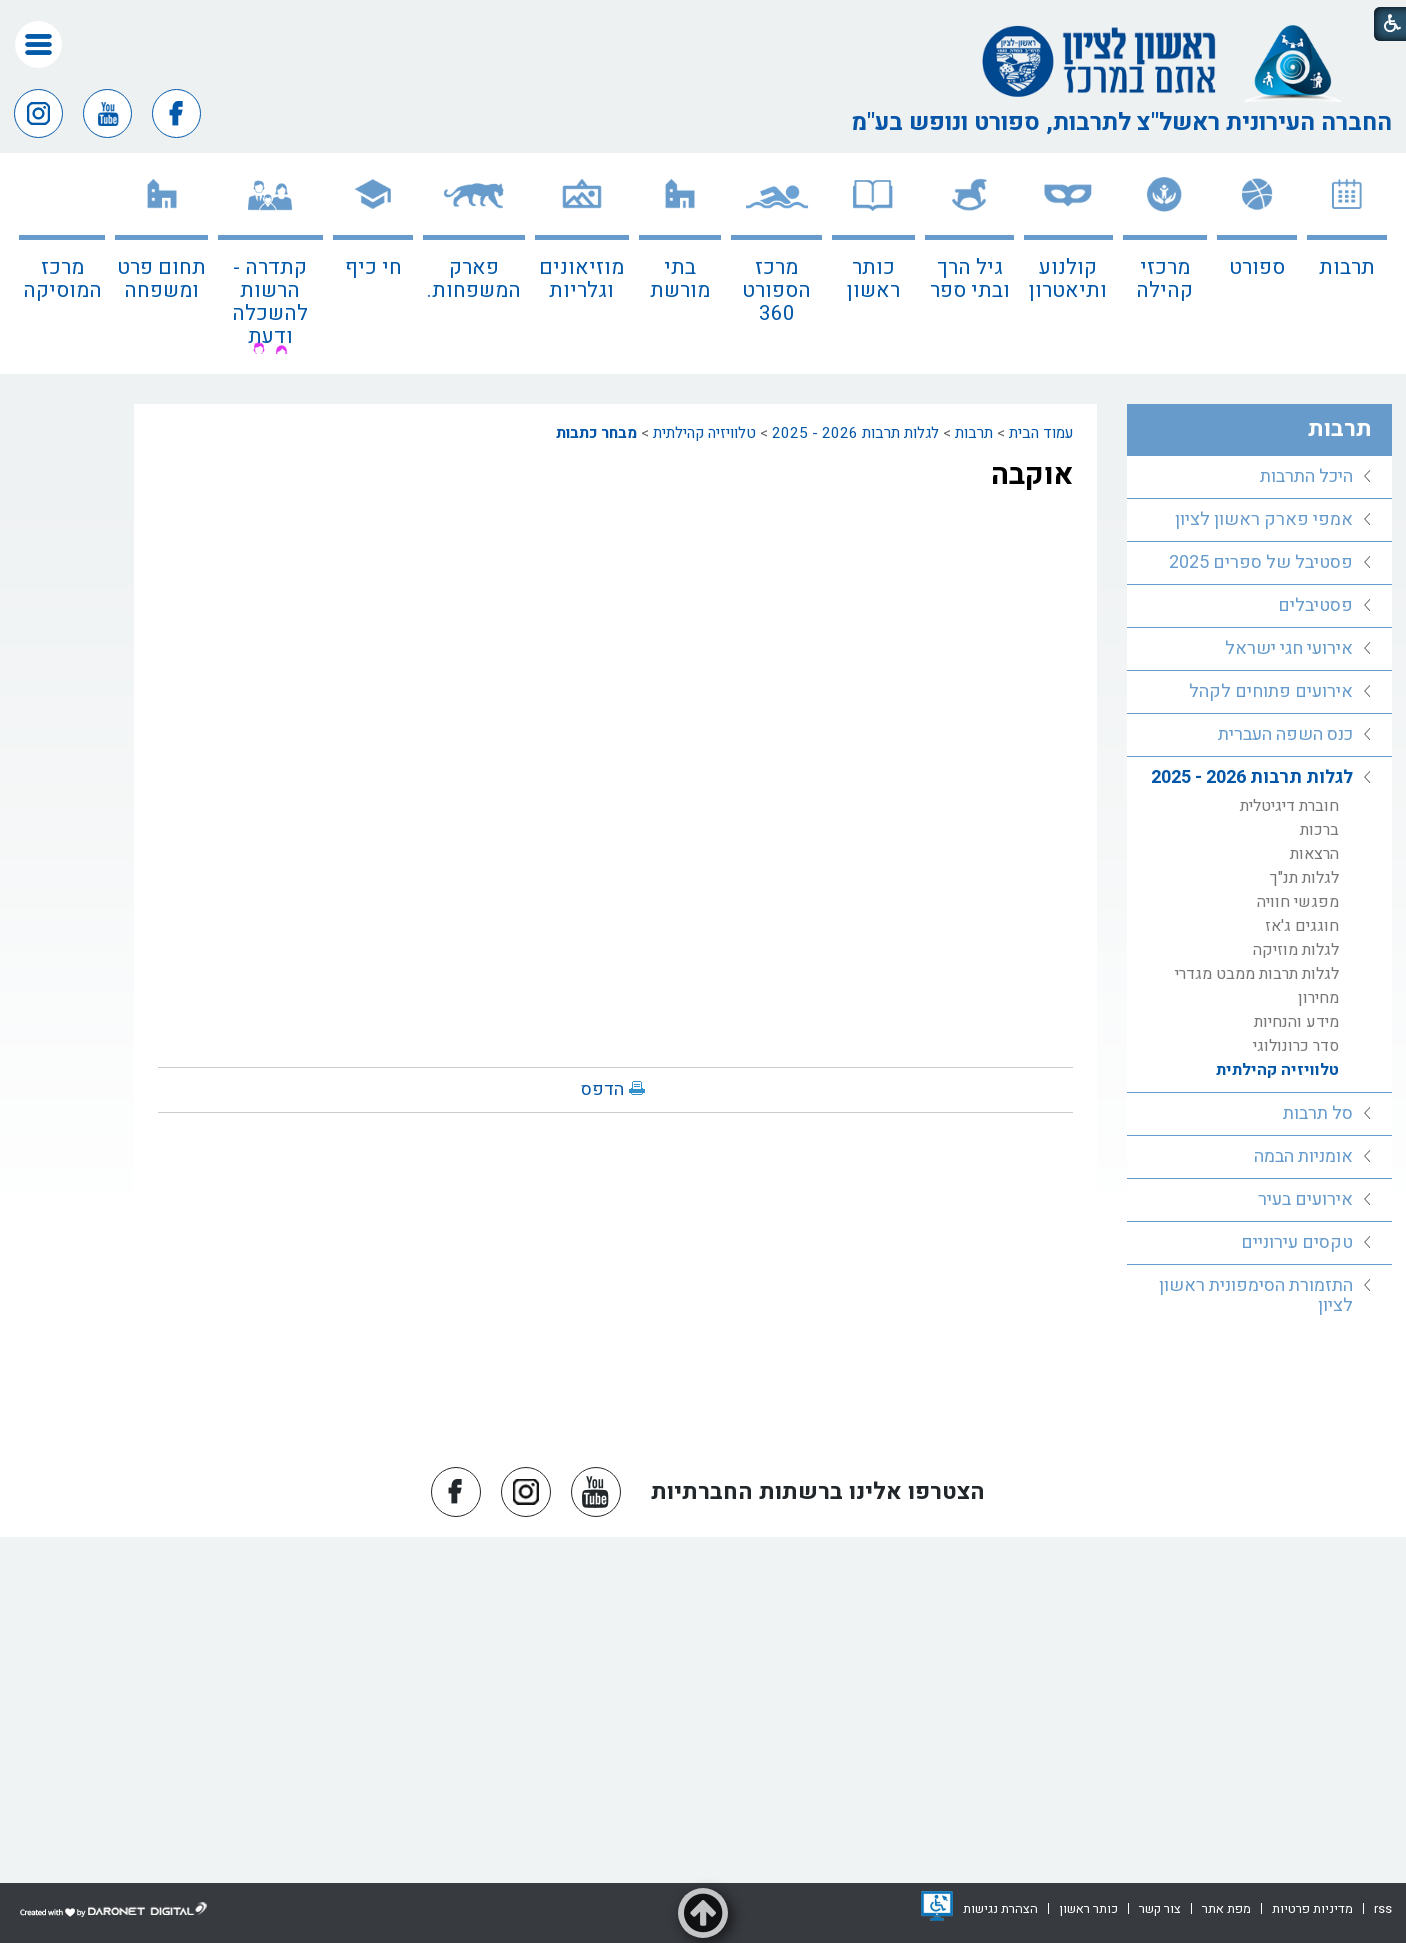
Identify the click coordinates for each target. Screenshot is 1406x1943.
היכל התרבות (1306, 476)
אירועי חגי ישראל (1289, 648)
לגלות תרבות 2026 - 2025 (855, 433)
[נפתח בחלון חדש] (937, 1906)
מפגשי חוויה (1298, 902)
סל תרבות (1318, 1113)
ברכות (1319, 830)
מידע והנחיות (1296, 1022)
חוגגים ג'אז (1302, 926)
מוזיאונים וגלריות (581, 279)
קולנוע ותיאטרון (1068, 279)
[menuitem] (1347, 263)
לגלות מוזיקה (1296, 950)
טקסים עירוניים (1297, 1242)
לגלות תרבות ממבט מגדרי (1257, 974)
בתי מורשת (680, 279)
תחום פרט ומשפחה (161, 279)
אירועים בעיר (1305, 1199)
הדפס (602, 1089)
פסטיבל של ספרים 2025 (1261, 562)
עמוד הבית (1041, 433)
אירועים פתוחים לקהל (1271, 691)
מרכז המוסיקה (62, 279)
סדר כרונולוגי (1296, 1046)
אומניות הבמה (1303, 1156)
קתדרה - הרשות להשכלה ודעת (270, 302)
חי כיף (373, 267)
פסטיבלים (1315, 605)
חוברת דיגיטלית (1289, 806)
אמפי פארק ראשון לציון (1264, 519)
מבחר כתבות (596, 433)
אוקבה (1032, 475)
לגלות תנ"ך (1304, 878)
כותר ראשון (873, 279)
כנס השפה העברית (1285, 734)
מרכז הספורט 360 (776, 290)
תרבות (1347, 267)
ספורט (1257, 267)
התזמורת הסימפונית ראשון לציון (1256, 1295)
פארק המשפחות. (474, 279)
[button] (38, 44)
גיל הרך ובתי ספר (970, 279)
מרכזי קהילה (1164, 279)
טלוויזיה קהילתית (704, 433)
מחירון (1318, 998)
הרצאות (1314, 854)
